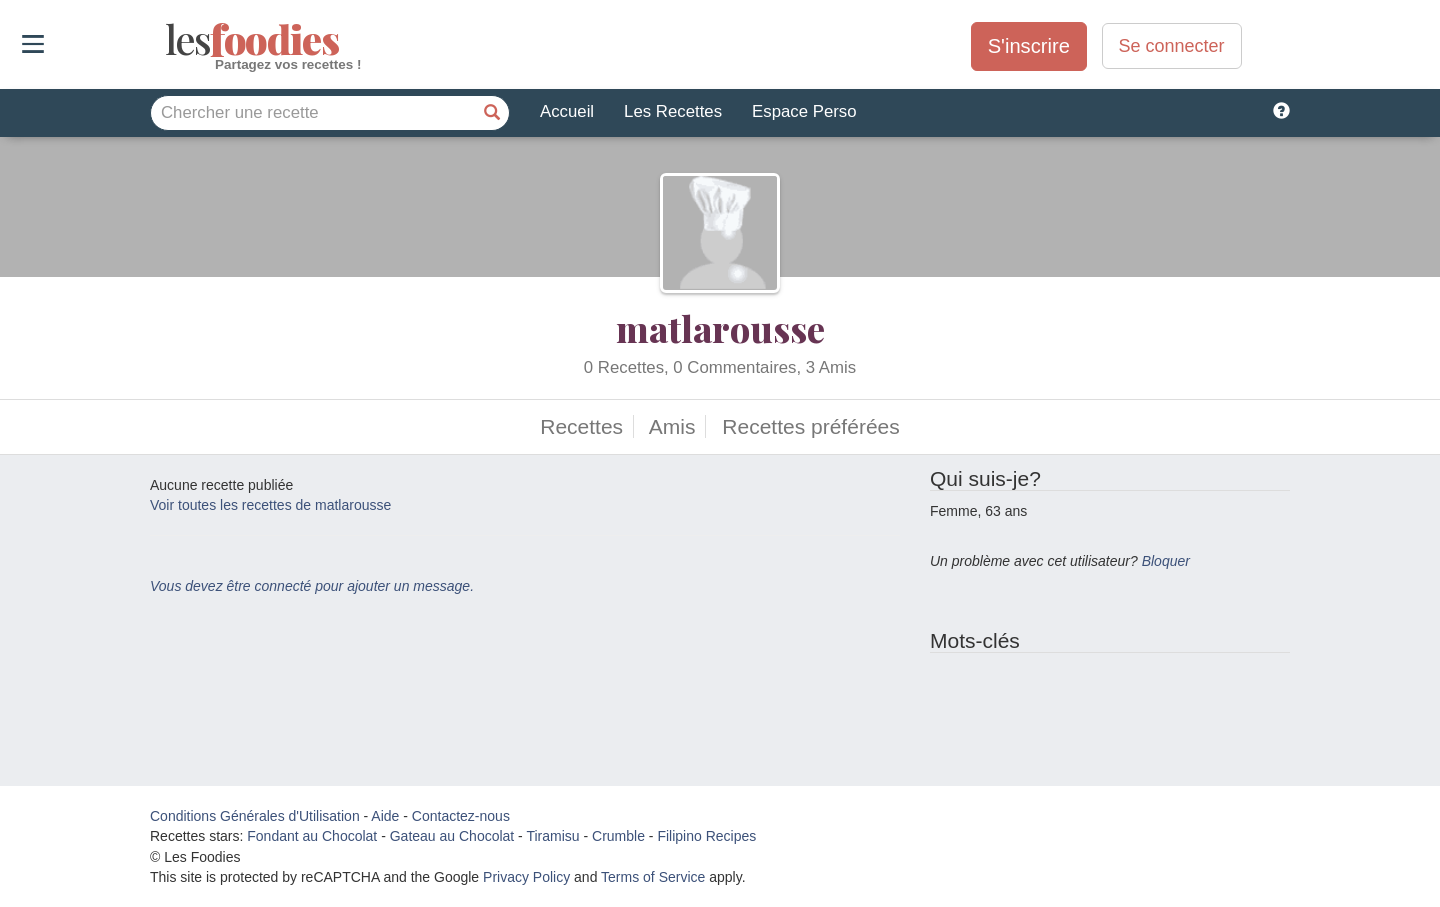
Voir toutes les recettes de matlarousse (270, 505)
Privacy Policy (526, 877)
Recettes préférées (810, 426)
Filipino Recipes (706, 836)
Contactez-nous (461, 816)
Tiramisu (552, 836)
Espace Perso (804, 111)
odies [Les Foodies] (167, 40)
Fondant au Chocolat (312, 836)
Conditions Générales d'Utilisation (255, 816)
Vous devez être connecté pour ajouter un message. (312, 586)
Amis (672, 426)
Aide (385, 816)
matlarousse (720, 328)
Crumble (618, 836)
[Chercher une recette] (492, 113)
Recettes (581, 426)
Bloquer (1166, 561)
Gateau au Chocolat (452, 836)
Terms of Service (653, 877)
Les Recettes (673, 111)
